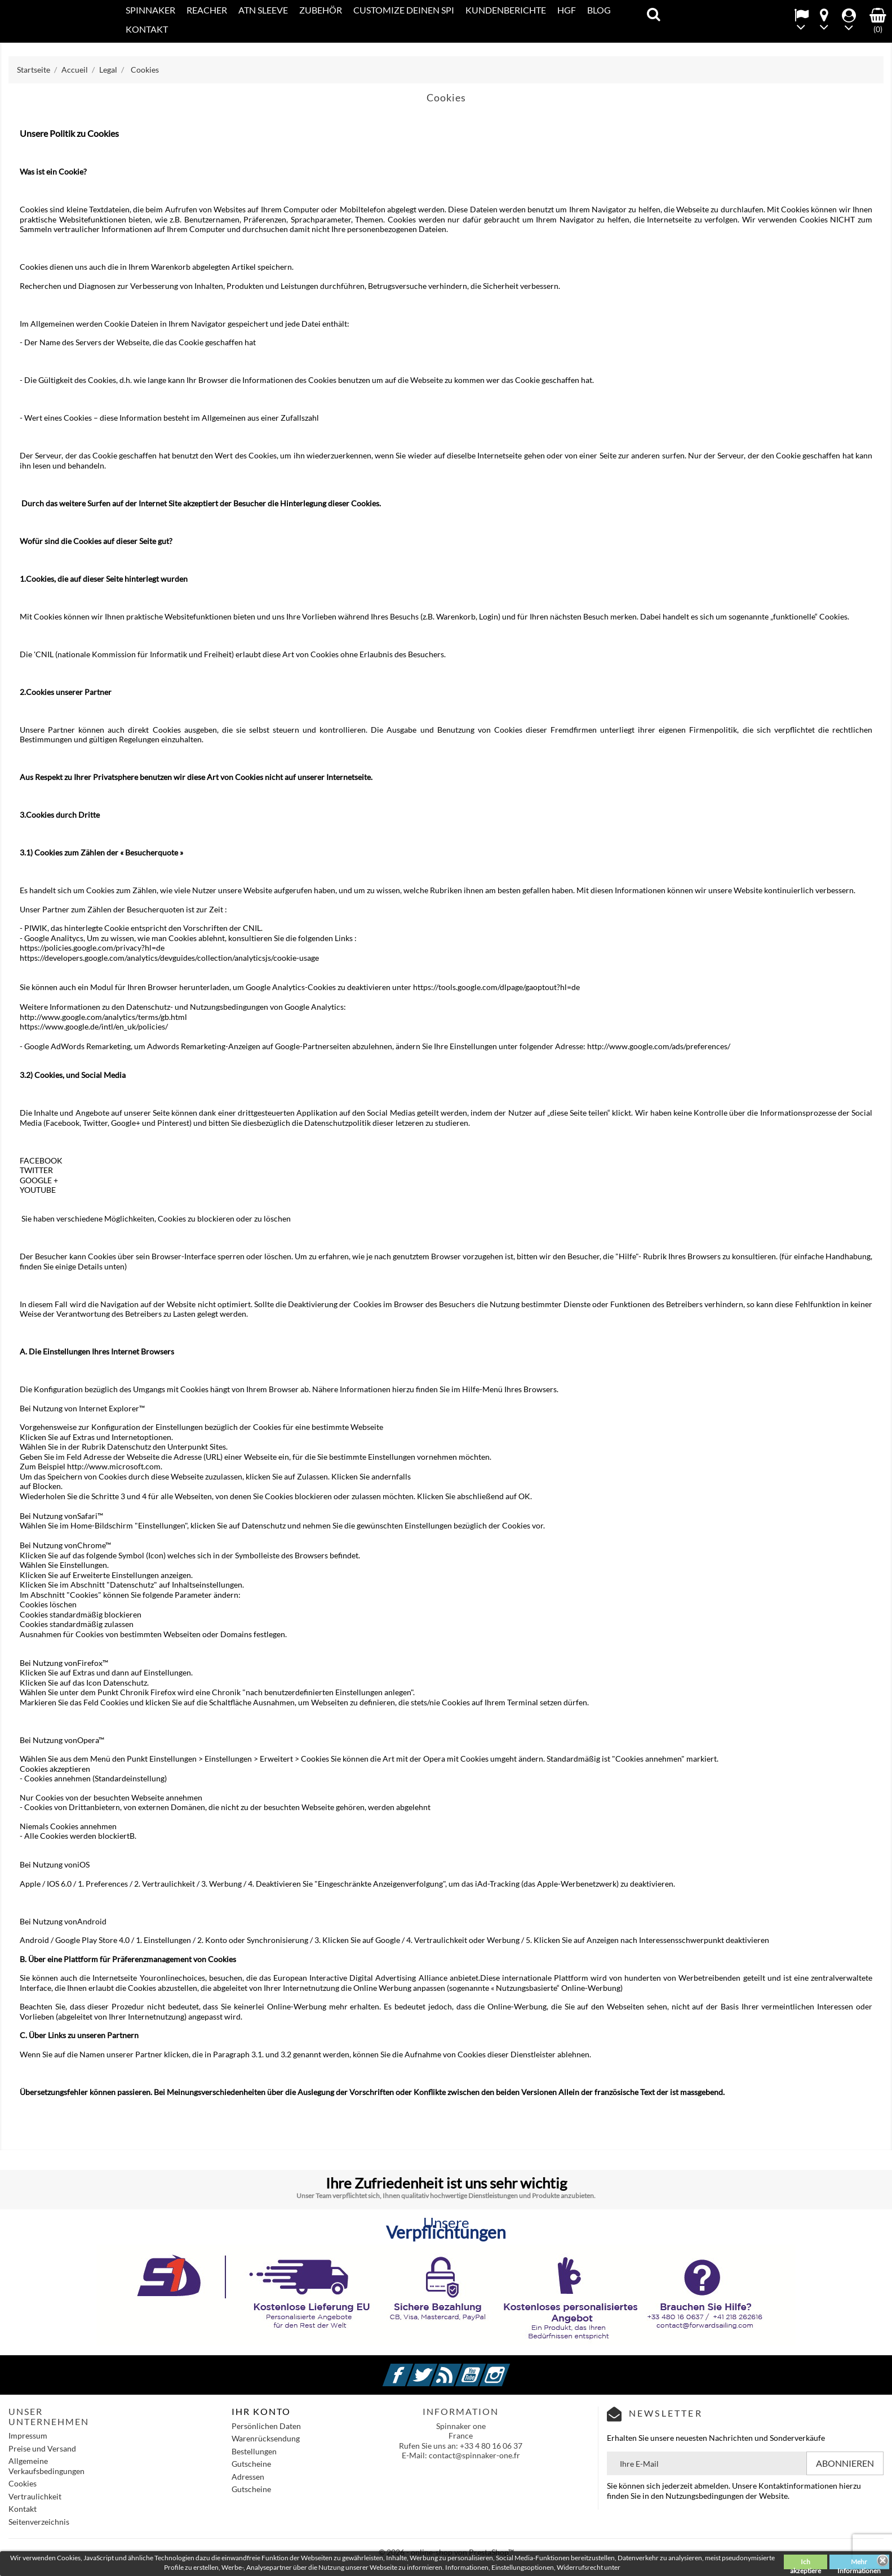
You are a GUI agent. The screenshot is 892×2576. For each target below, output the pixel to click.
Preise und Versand (42, 2448)
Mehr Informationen (859, 2563)
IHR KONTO (261, 2411)
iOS (83, 1864)
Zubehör (320, 10)
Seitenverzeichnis (38, 2521)
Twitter (435, 2368)
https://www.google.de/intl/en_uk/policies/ (94, 1026)
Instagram (508, 2368)
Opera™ (90, 1740)
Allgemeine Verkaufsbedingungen (46, 2466)
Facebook (411, 2368)
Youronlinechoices (172, 1977)
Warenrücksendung (266, 2438)
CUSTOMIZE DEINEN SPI (403, 10)
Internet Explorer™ (112, 1408)
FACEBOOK (41, 1160)
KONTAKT (147, 29)
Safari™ (90, 1516)
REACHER (207, 10)
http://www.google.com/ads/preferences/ (658, 1046)
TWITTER (36, 1170)
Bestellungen (254, 2451)
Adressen (248, 2476)
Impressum (27, 2435)
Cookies (22, 2483)
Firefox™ (92, 1663)
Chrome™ (94, 1545)
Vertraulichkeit (34, 2496)
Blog (599, 10)
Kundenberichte (505, 10)
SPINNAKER (150, 10)
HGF (566, 10)
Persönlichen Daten (266, 2426)
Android (91, 1921)
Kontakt (22, 2508)
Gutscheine (251, 2463)
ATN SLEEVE (263, 10)
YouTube (484, 2368)
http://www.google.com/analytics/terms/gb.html (103, 1017)
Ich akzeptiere (805, 2563)
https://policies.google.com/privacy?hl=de (92, 947)
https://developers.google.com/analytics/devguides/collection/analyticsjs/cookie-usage (169, 957)
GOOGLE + (39, 1180)
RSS (459, 2368)
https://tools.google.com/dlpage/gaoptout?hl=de (496, 987)
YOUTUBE (38, 1190)
